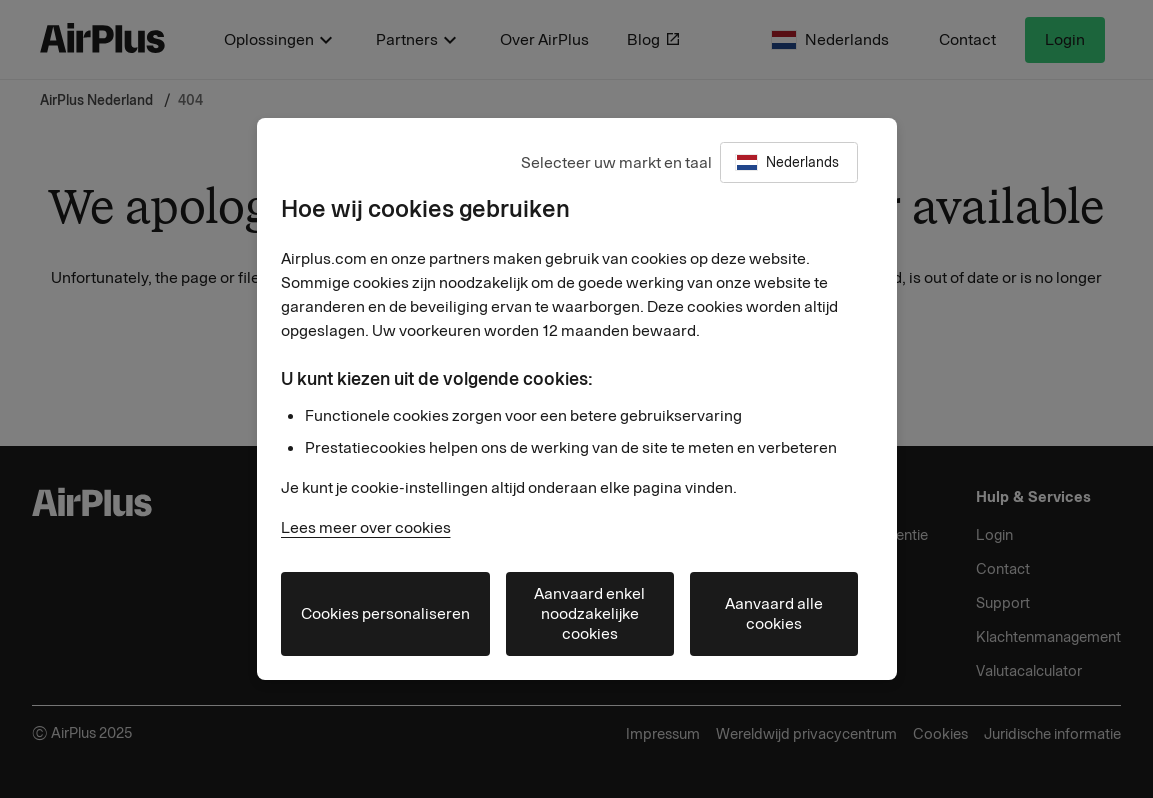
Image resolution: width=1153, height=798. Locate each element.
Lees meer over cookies (366, 527)
